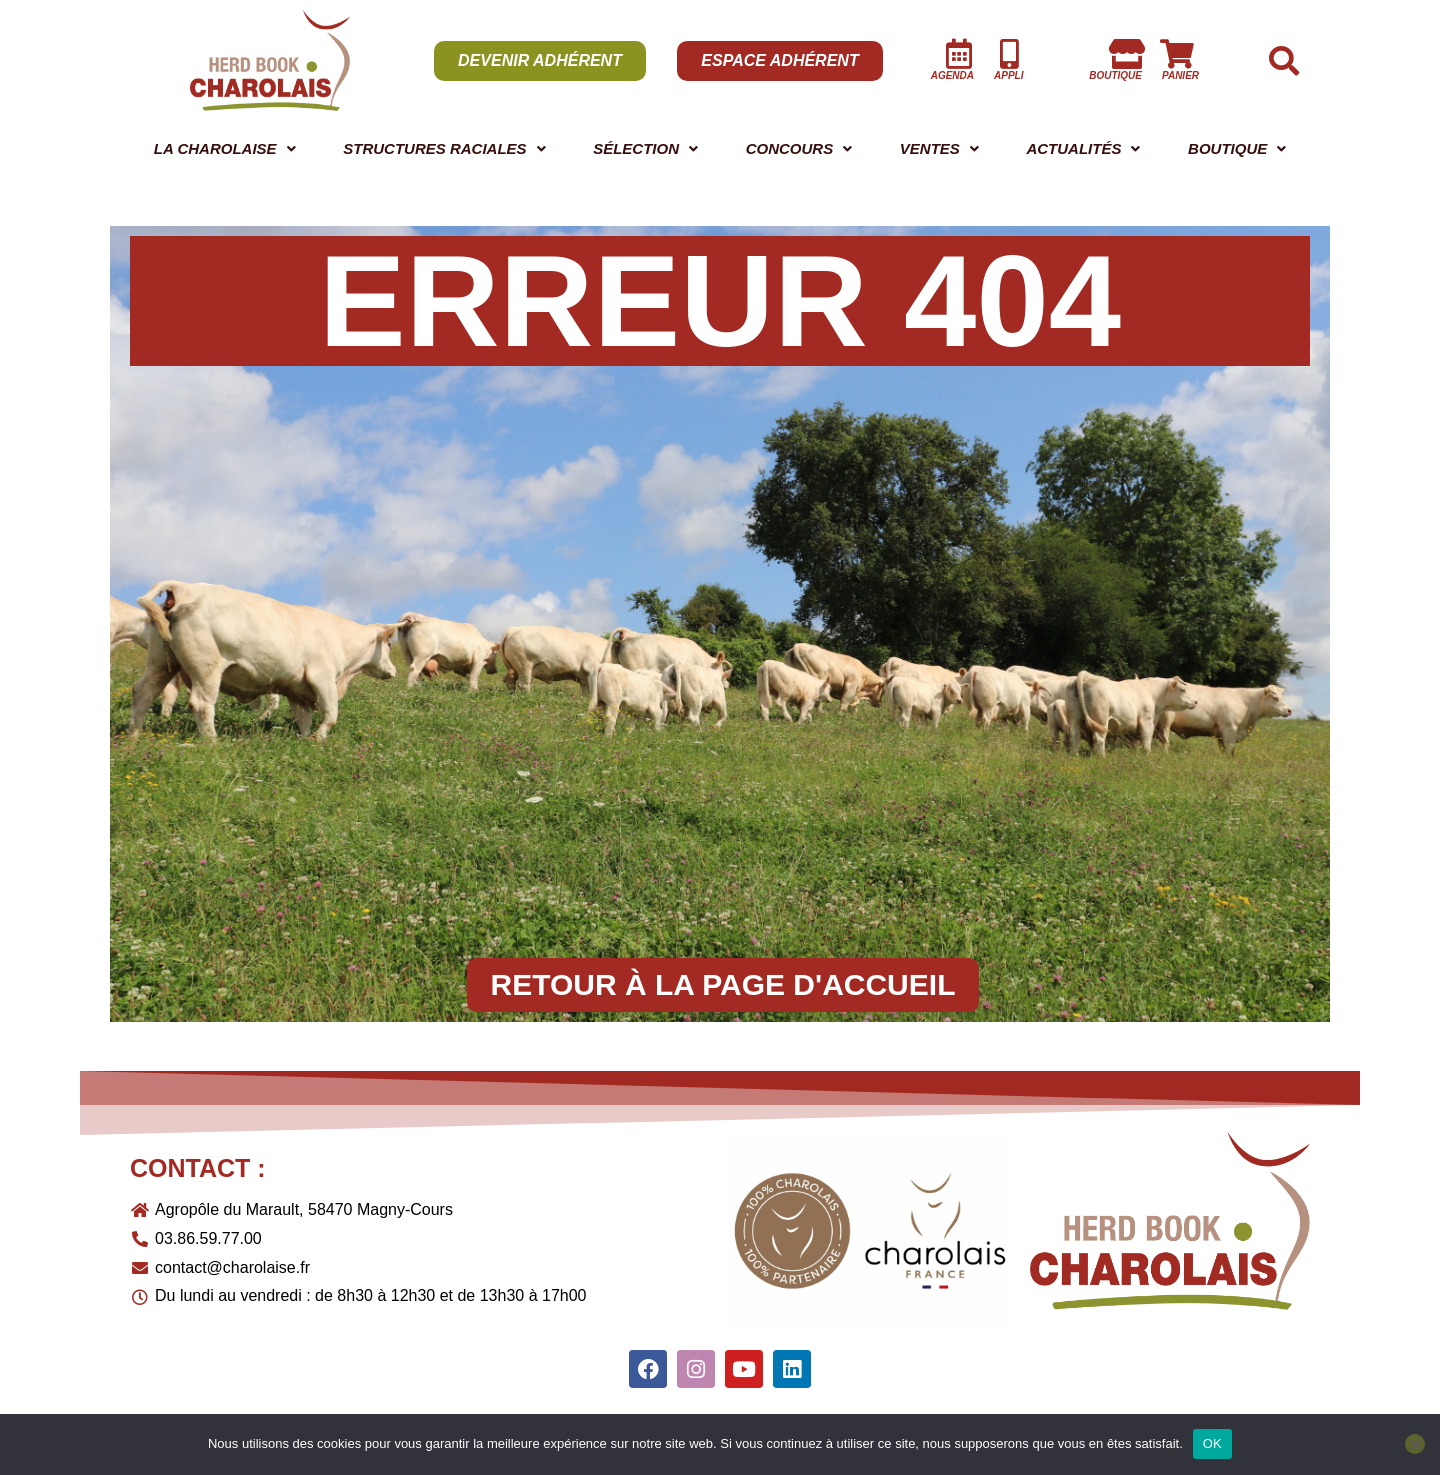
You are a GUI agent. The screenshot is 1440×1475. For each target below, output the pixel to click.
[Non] (1415, 1444)
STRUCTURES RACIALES (460, 150)
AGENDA (952, 75)
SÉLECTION (671, 150)
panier (1180, 75)
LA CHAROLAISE (227, 150)
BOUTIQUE (1240, 150)
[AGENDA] (959, 54)
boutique (1115, 75)
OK (1212, 1443)
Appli (1008, 75)
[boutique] (1127, 54)
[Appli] (1009, 54)
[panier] (1177, 54)
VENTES (952, 150)
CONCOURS (820, 150)
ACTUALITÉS (1090, 150)
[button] (227, 150)
